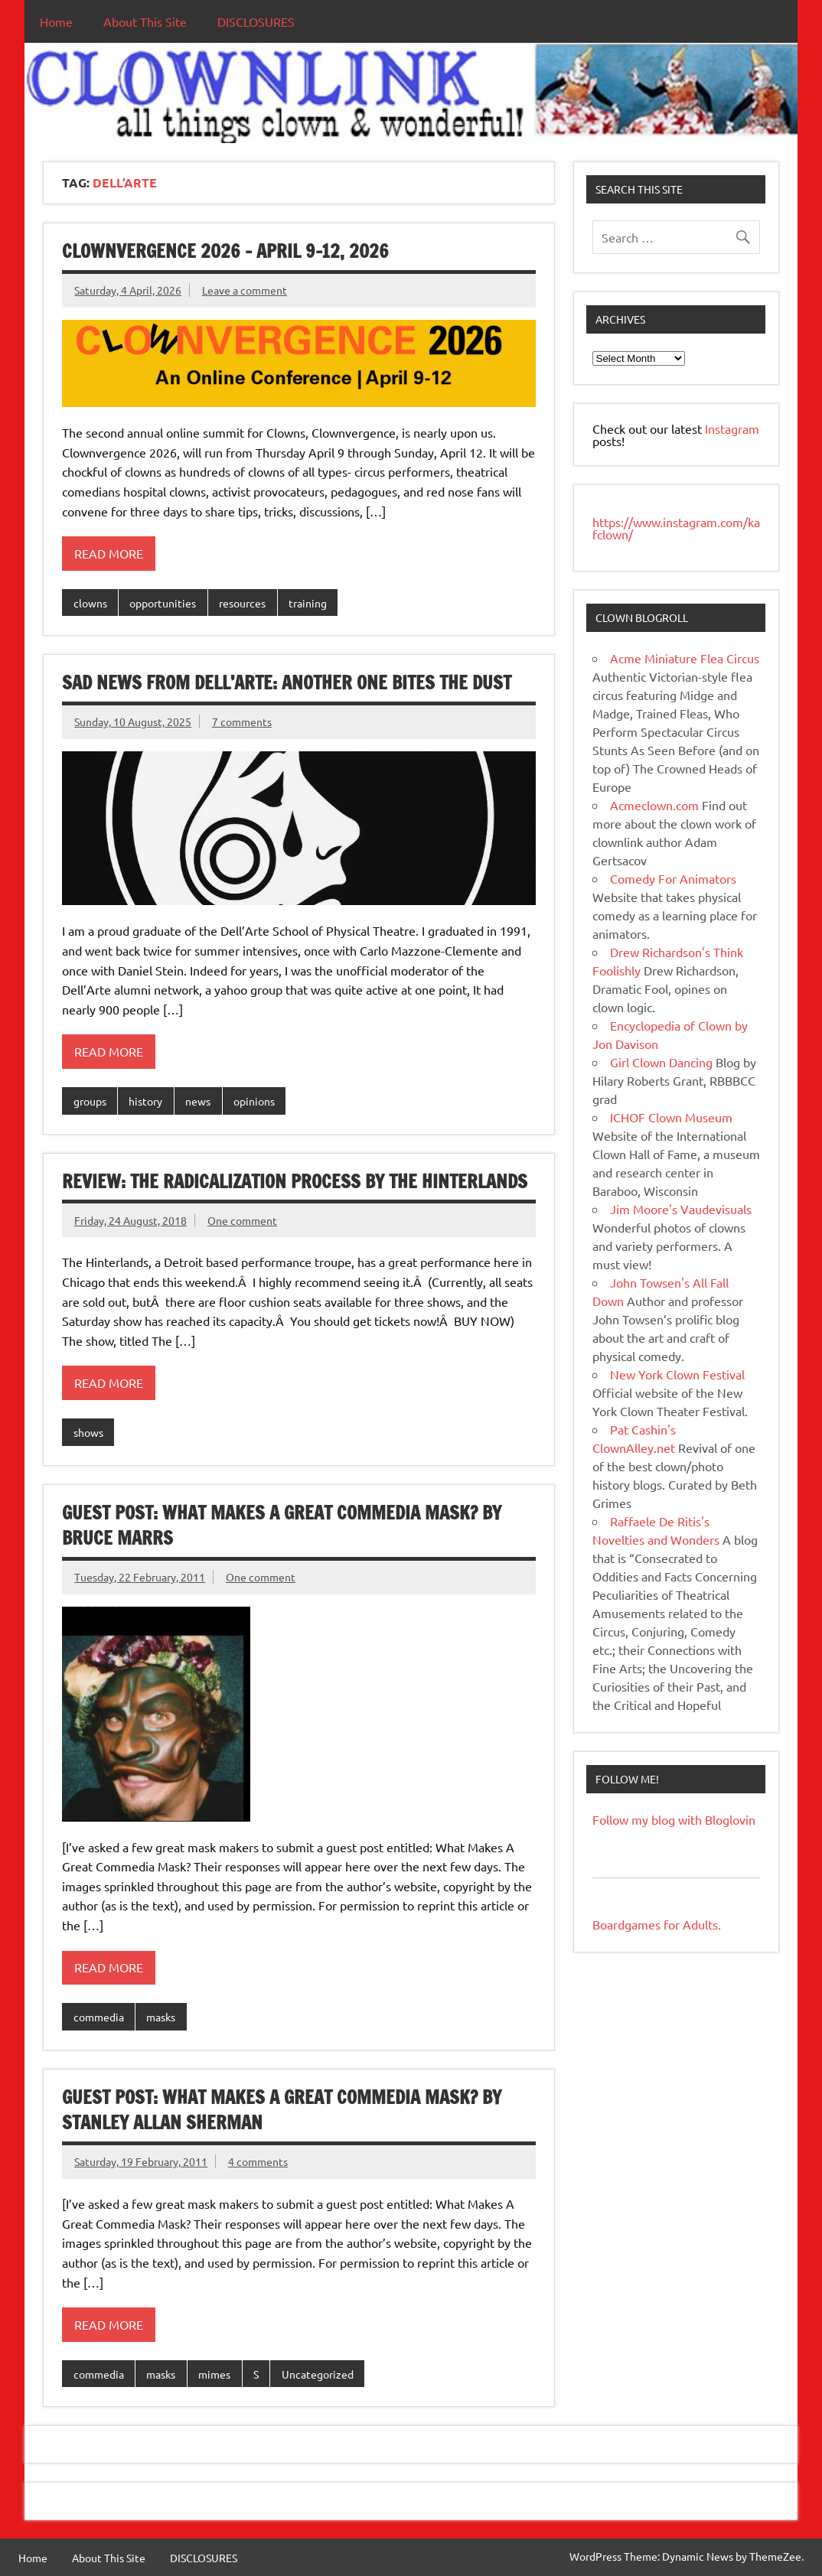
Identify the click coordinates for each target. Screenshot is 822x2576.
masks (160, 2017)
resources (242, 603)
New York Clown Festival (677, 1374)
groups (89, 1101)
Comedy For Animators (673, 878)
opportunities (162, 603)
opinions (254, 1101)
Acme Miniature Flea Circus (684, 658)
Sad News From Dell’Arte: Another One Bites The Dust (286, 682)
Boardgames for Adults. (656, 1924)
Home (56, 21)
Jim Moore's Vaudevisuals (681, 1208)
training (308, 603)
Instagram (732, 428)
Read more (108, 553)
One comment (242, 1220)
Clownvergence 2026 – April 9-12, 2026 (225, 251)
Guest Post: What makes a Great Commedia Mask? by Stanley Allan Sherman (281, 2110)
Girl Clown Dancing (661, 1062)
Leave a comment (244, 290)
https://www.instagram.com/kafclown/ (676, 528)
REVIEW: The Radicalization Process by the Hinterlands (294, 1181)
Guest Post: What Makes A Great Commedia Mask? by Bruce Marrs (281, 1526)
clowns (90, 603)
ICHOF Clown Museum (671, 1117)
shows (88, 1432)
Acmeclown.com (654, 805)
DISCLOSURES (256, 21)
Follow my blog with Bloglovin (673, 1819)
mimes (214, 2374)
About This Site (145, 21)
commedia (98, 2017)
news (197, 1101)
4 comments (258, 2161)
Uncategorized (318, 2374)
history (145, 1101)
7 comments (242, 721)
